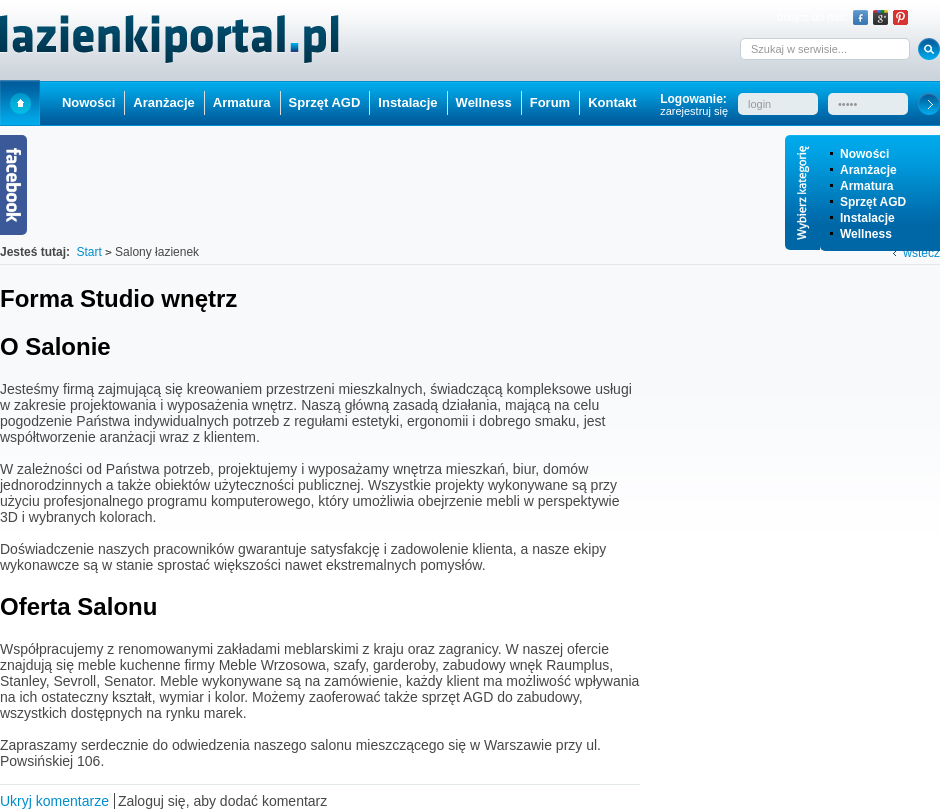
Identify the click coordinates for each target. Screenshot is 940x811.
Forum (550, 102)
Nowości (864, 154)
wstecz (921, 253)
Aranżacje (868, 170)
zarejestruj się (694, 111)
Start (20, 102)
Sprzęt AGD (873, 202)
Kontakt (612, 102)
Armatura (866, 186)
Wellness (866, 234)
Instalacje (867, 218)
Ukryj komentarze (54, 801)
